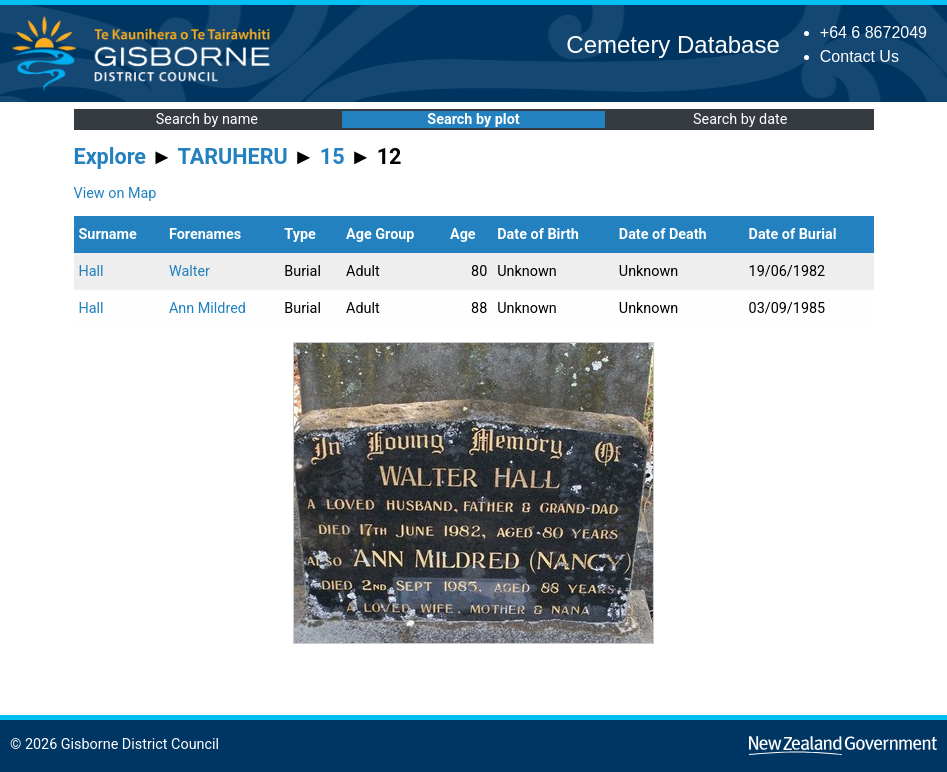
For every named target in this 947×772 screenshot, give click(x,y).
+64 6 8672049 (873, 32)
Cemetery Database (672, 44)
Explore (110, 156)
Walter (189, 271)
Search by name (207, 119)
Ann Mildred (207, 308)
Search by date (740, 119)
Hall (91, 271)
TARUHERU (233, 156)
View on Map (115, 193)
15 (332, 156)
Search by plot (473, 119)
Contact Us (859, 56)
